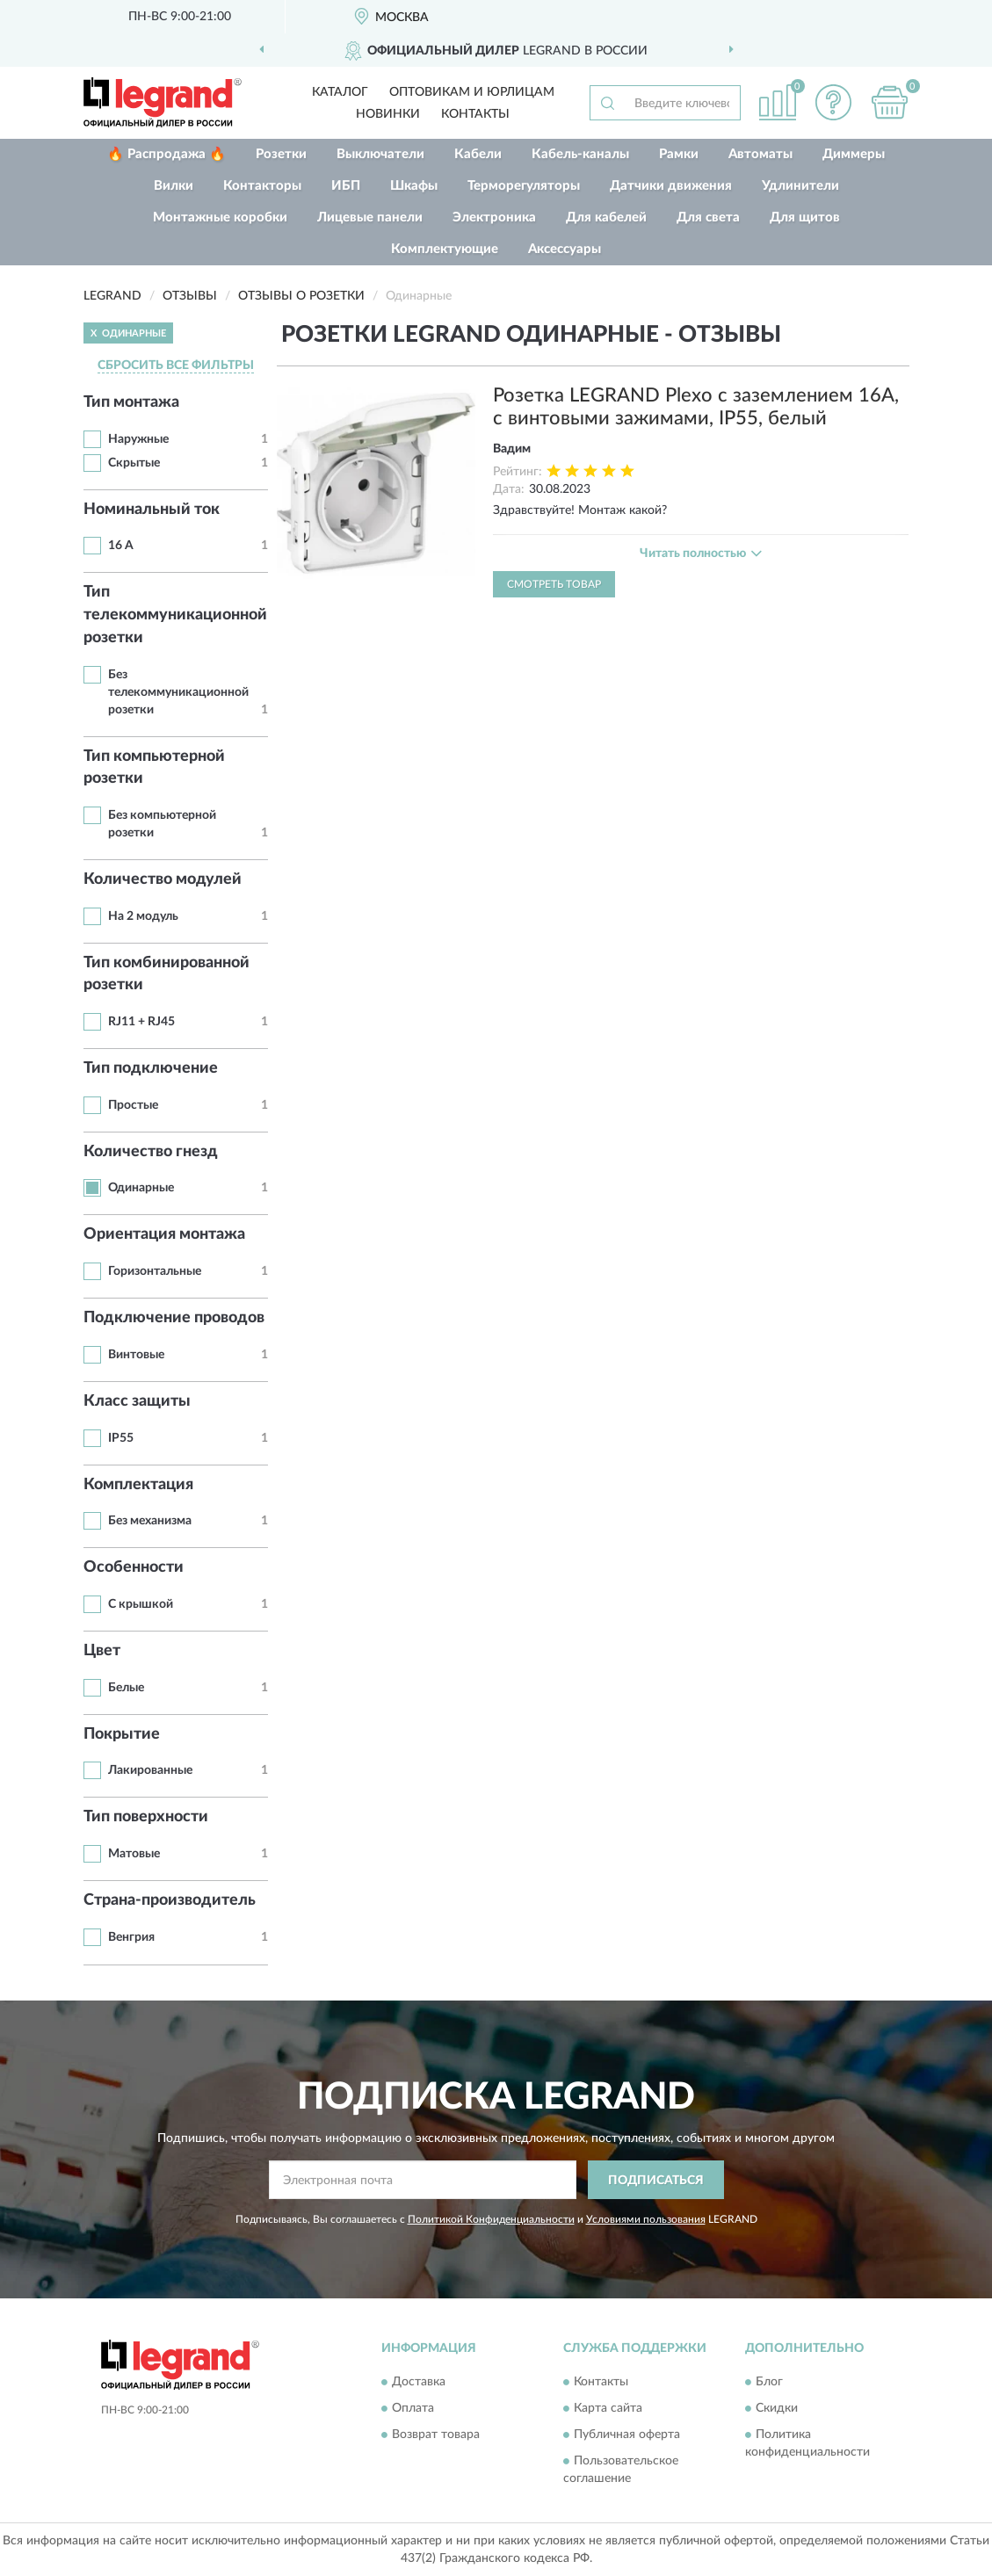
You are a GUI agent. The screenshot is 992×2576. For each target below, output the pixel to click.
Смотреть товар (554, 584)
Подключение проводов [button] (173, 1318)
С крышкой (140, 1604)
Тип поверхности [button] (145, 1817)
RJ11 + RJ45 (141, 1022)
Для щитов (805, 217)
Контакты (475, 114)
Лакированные (150, 1770)
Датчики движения (671, 185)
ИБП (345, 185)
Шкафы (414, 185)
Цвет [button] (101, 1651)
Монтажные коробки (220, 217)
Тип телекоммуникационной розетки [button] (175, 614)
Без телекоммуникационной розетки (178, 692)
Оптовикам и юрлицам (471, 92)
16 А (121, 545)
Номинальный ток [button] (151, 509)
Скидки (777, 2408)
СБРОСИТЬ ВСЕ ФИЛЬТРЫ (176, 365)
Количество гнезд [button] (150, 1152)
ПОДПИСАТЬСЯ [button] (656, 2180)
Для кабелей (606, 217)
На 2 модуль (143, 916)
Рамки (679, 154)
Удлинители (800, 185)
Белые (126, 1688)
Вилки (173, 185)
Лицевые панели (370, 217)
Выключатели (380, 154)
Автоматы (760, 154)
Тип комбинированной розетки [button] (166, 974)
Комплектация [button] (138, 1485)
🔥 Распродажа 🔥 (166, 154)
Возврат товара (436, 2434)
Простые (133, 1105)
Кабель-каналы (580, 154)
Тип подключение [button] (150, 1068)
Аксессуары (564, 249)
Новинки (388, 114)
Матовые (134, 1854)
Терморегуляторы (523, 185)
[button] (834, 102)
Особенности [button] (133, 1567)
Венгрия (131, 1937)
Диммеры (853, 154)
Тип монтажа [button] (131, 402)
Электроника (494, 217)
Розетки (281, 154)
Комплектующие (444, 249)
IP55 (121, 1438)
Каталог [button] (340, 92)
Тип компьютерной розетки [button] (154, 768)
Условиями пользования (646, 2219)
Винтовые (136, 1355)
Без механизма (150, 1521)
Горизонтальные (154, 1271)
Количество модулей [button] (162, 879)
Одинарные (141, 1188)
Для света (708, 217)
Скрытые (134, 463)
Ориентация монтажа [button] (164, 1234)
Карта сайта (608, 2408)
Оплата (413, 2408)
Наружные (138, 439)
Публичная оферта (627, 2434)
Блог (769, 2382)
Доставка (418, 2382)
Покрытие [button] (121, 1734)
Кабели (478, 154)
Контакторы (262, 185)
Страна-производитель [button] (169, 1900)
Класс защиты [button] (137, 1401)
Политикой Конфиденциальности (491, 2219)
